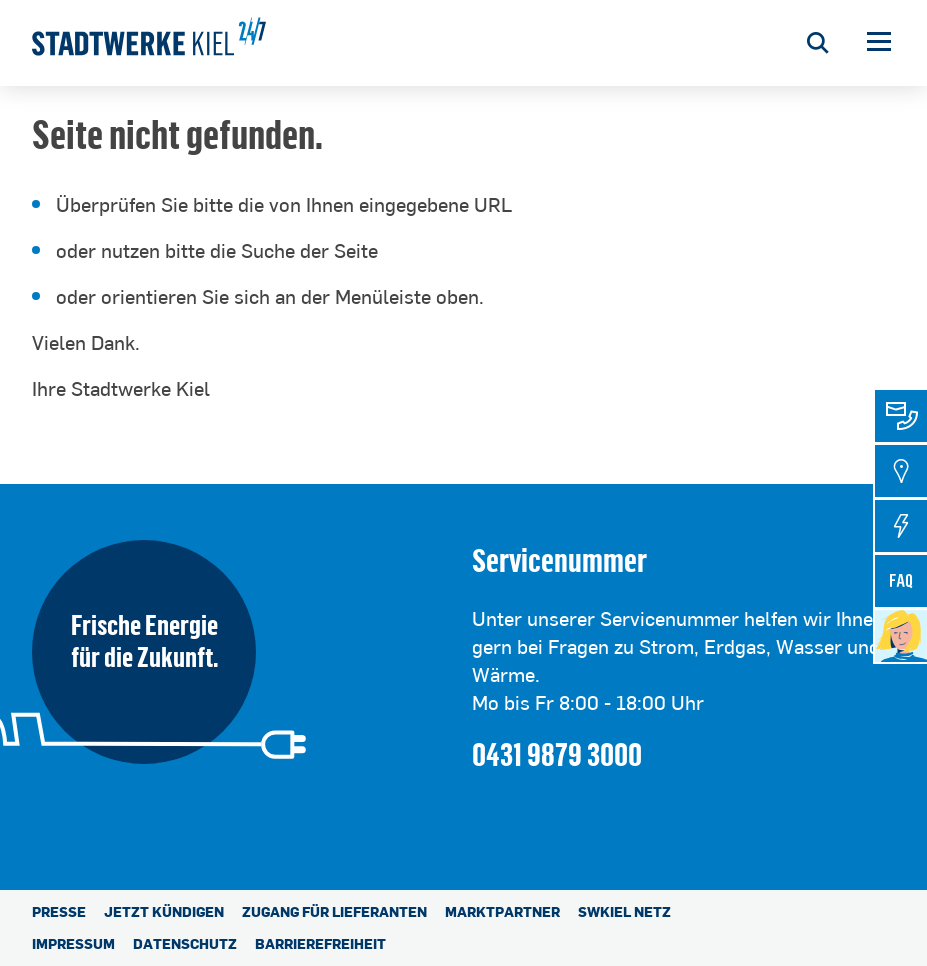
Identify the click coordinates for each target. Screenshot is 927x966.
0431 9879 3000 (557, 753)
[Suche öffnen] (817, 43)
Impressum (73, 943)
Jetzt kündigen (164, 911)
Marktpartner (502, 911)
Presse (59, 911)
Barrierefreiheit (320, 943)
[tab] (901, 416)
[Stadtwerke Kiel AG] (149, 43)
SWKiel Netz (624, 911)
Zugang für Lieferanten (334, 911)
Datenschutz (185, 943)
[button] (879, 43)
